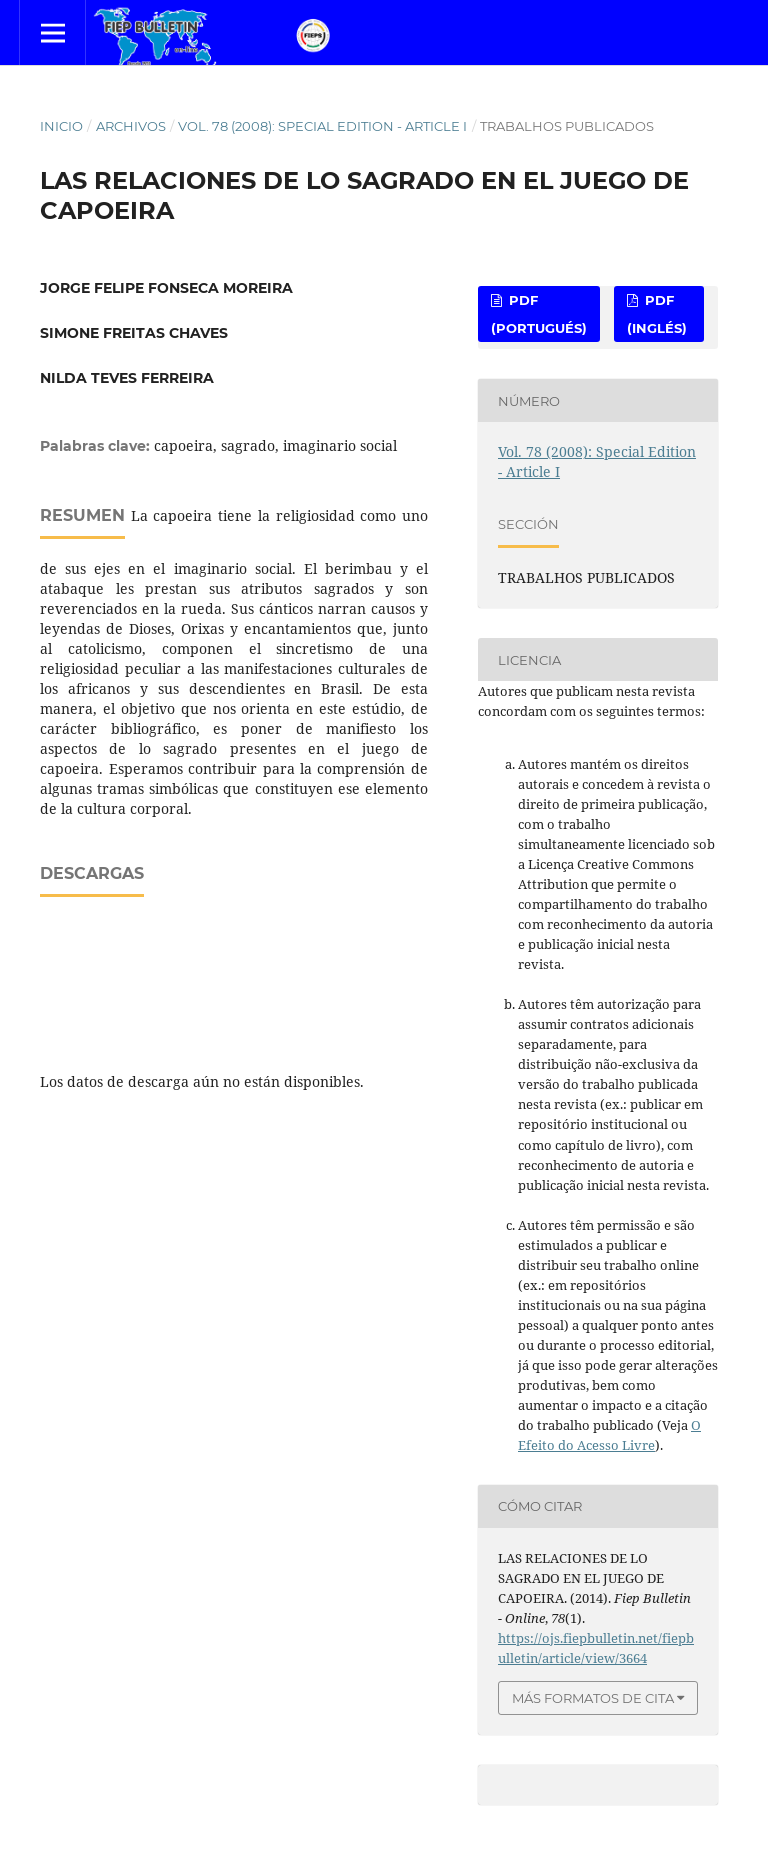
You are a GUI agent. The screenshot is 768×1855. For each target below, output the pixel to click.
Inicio (61, 126)
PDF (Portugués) (539, 314)
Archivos (131, 126)
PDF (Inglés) (657, 314)
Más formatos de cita (593, 1698)
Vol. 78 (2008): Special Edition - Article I (322, 126)
